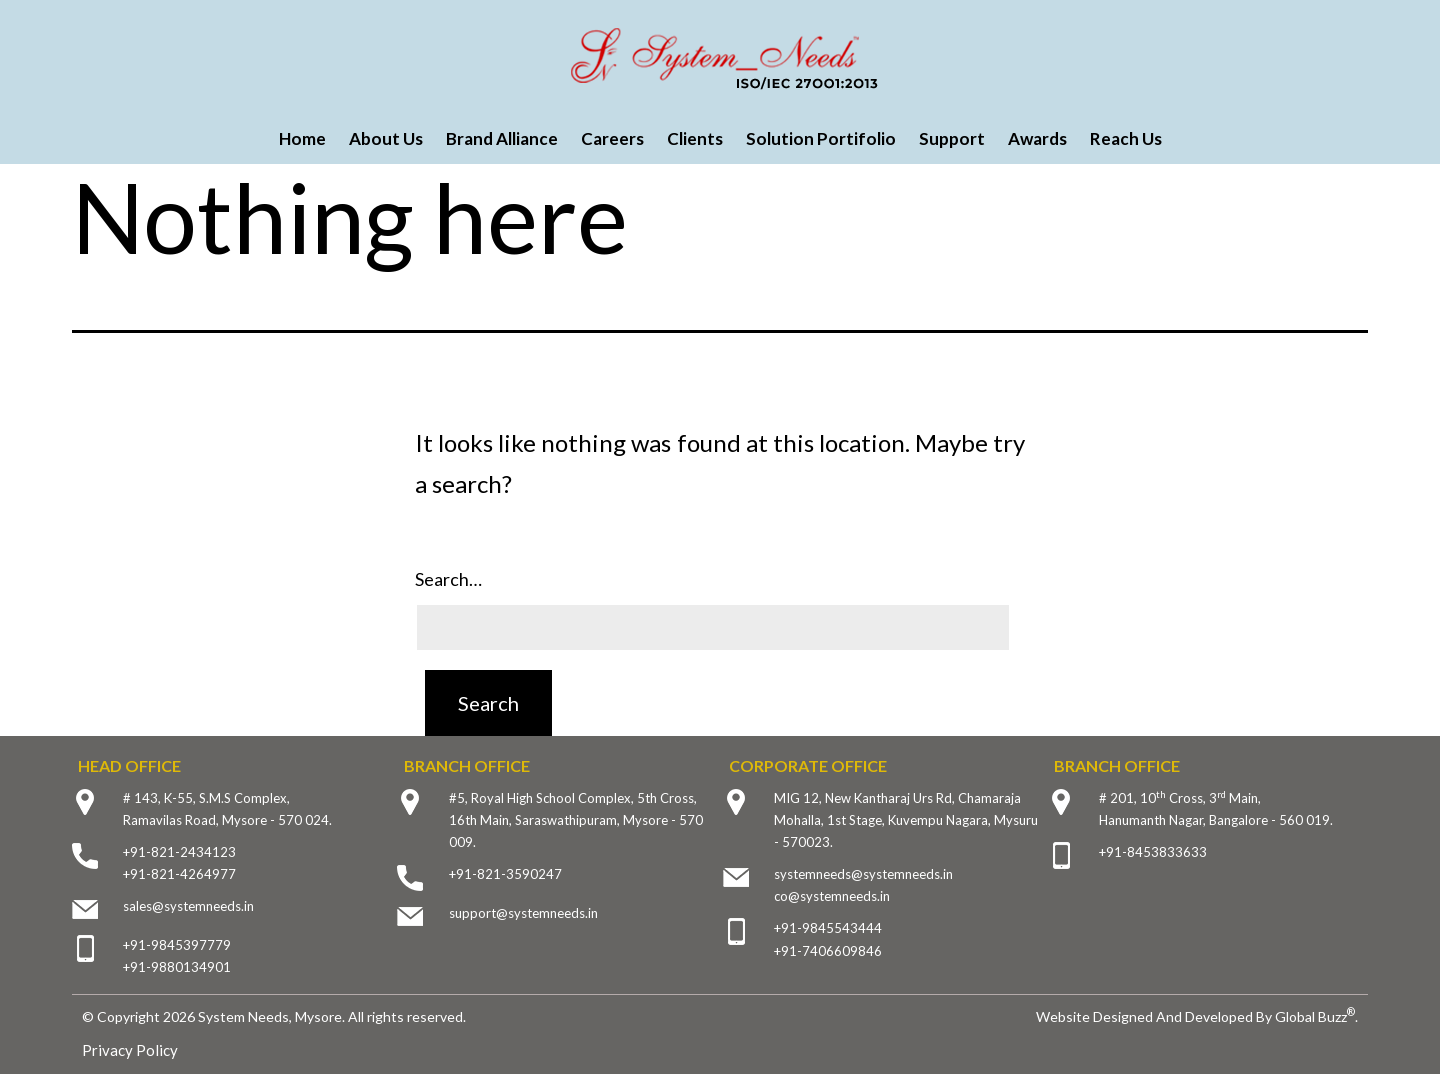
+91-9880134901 (177, 967)
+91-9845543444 (828, 928)
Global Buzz (1315, 1016)
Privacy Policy (130, 1050)
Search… (448, 579)
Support (952, 138)
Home (302, 138)
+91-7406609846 (828, 951)
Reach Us (1126, 138)
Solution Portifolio (821, 138)
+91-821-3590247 (505, 874)
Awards (1037, 138)
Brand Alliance (502, 138)
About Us (386, 138)
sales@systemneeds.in (188, 906)
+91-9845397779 (177, 945)
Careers (612, 138)
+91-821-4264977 (179, 874)
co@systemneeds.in (832, 896)
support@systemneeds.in (523, 913)
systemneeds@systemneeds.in (863, 874)
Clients (695, 138)
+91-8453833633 (1153, 852)
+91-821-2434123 (179, 852)
